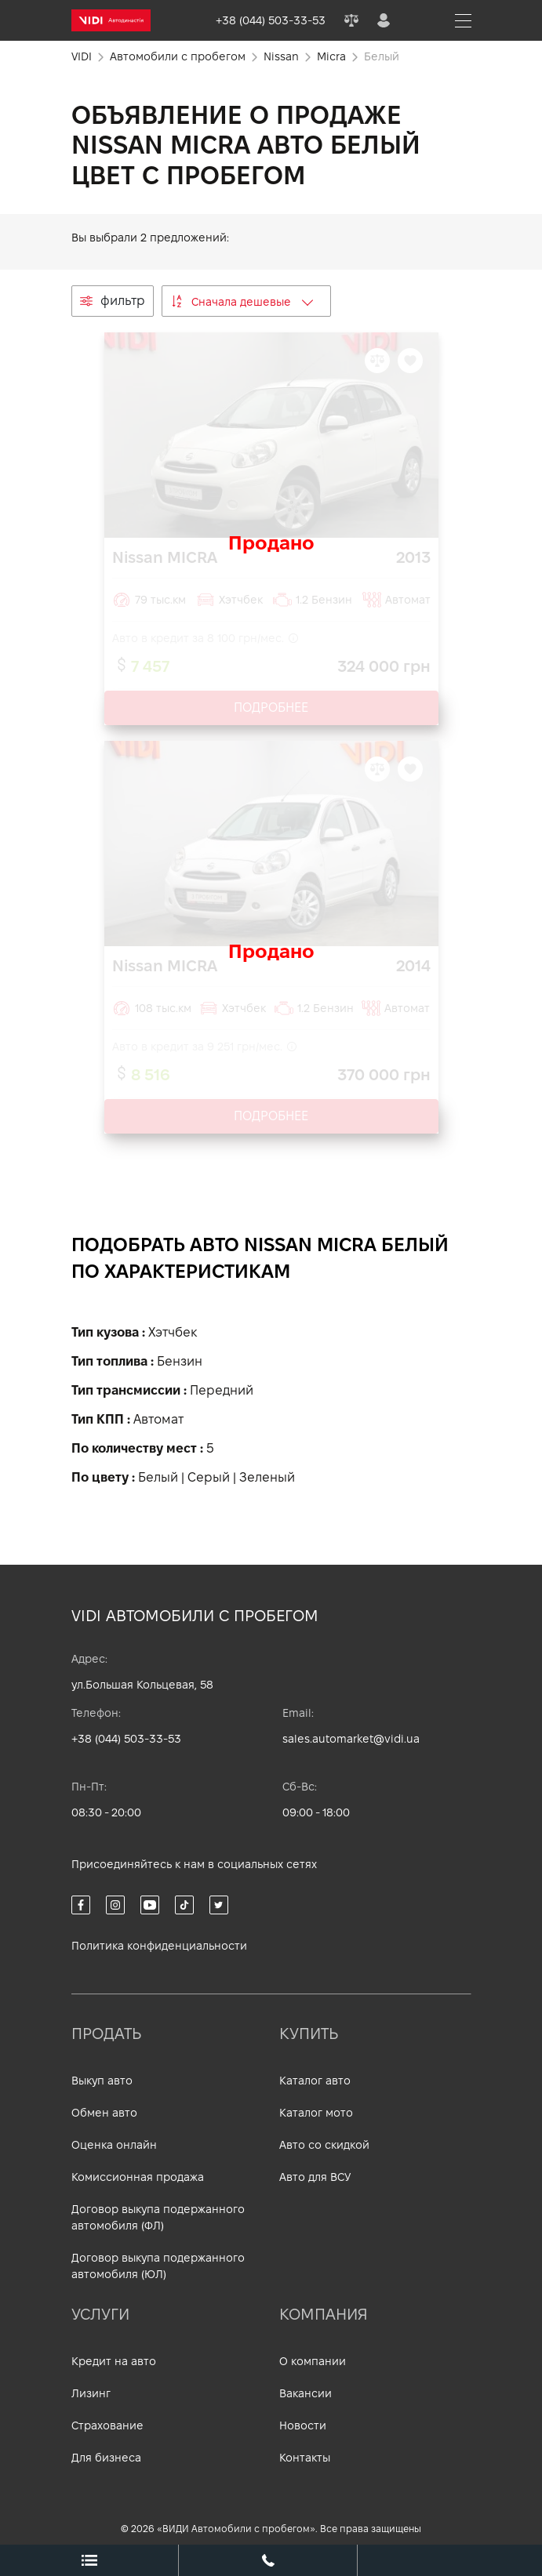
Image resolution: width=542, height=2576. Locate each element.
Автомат (158, 1419)
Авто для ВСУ (315, 2177)
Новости (302, 2425)
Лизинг (91, 2393)
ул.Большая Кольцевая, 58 (142, 1684)
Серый (208, 1477)
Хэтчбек (173, 1332)
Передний (221, 1390)
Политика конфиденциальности (159, 1945)
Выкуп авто (102, 2080)
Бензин (179, 1361)
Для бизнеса (106, 2457)
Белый (158, 1477)
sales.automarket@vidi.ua (351, 1738)
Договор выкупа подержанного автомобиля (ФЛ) (158, 2217)
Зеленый (267, 1477)
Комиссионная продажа (137, 2177)
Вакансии (305, 2393)
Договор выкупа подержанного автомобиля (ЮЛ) (158, 2265)
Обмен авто (104, 2112)
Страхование (107, 2425)
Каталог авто (315, 2080)
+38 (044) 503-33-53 (126, 1738)
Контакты (304, 2457)
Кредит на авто (113, 2361)
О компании (312, 2361)
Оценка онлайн (114, 2145)
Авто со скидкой (324, 2145)
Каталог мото (316, 2112)
